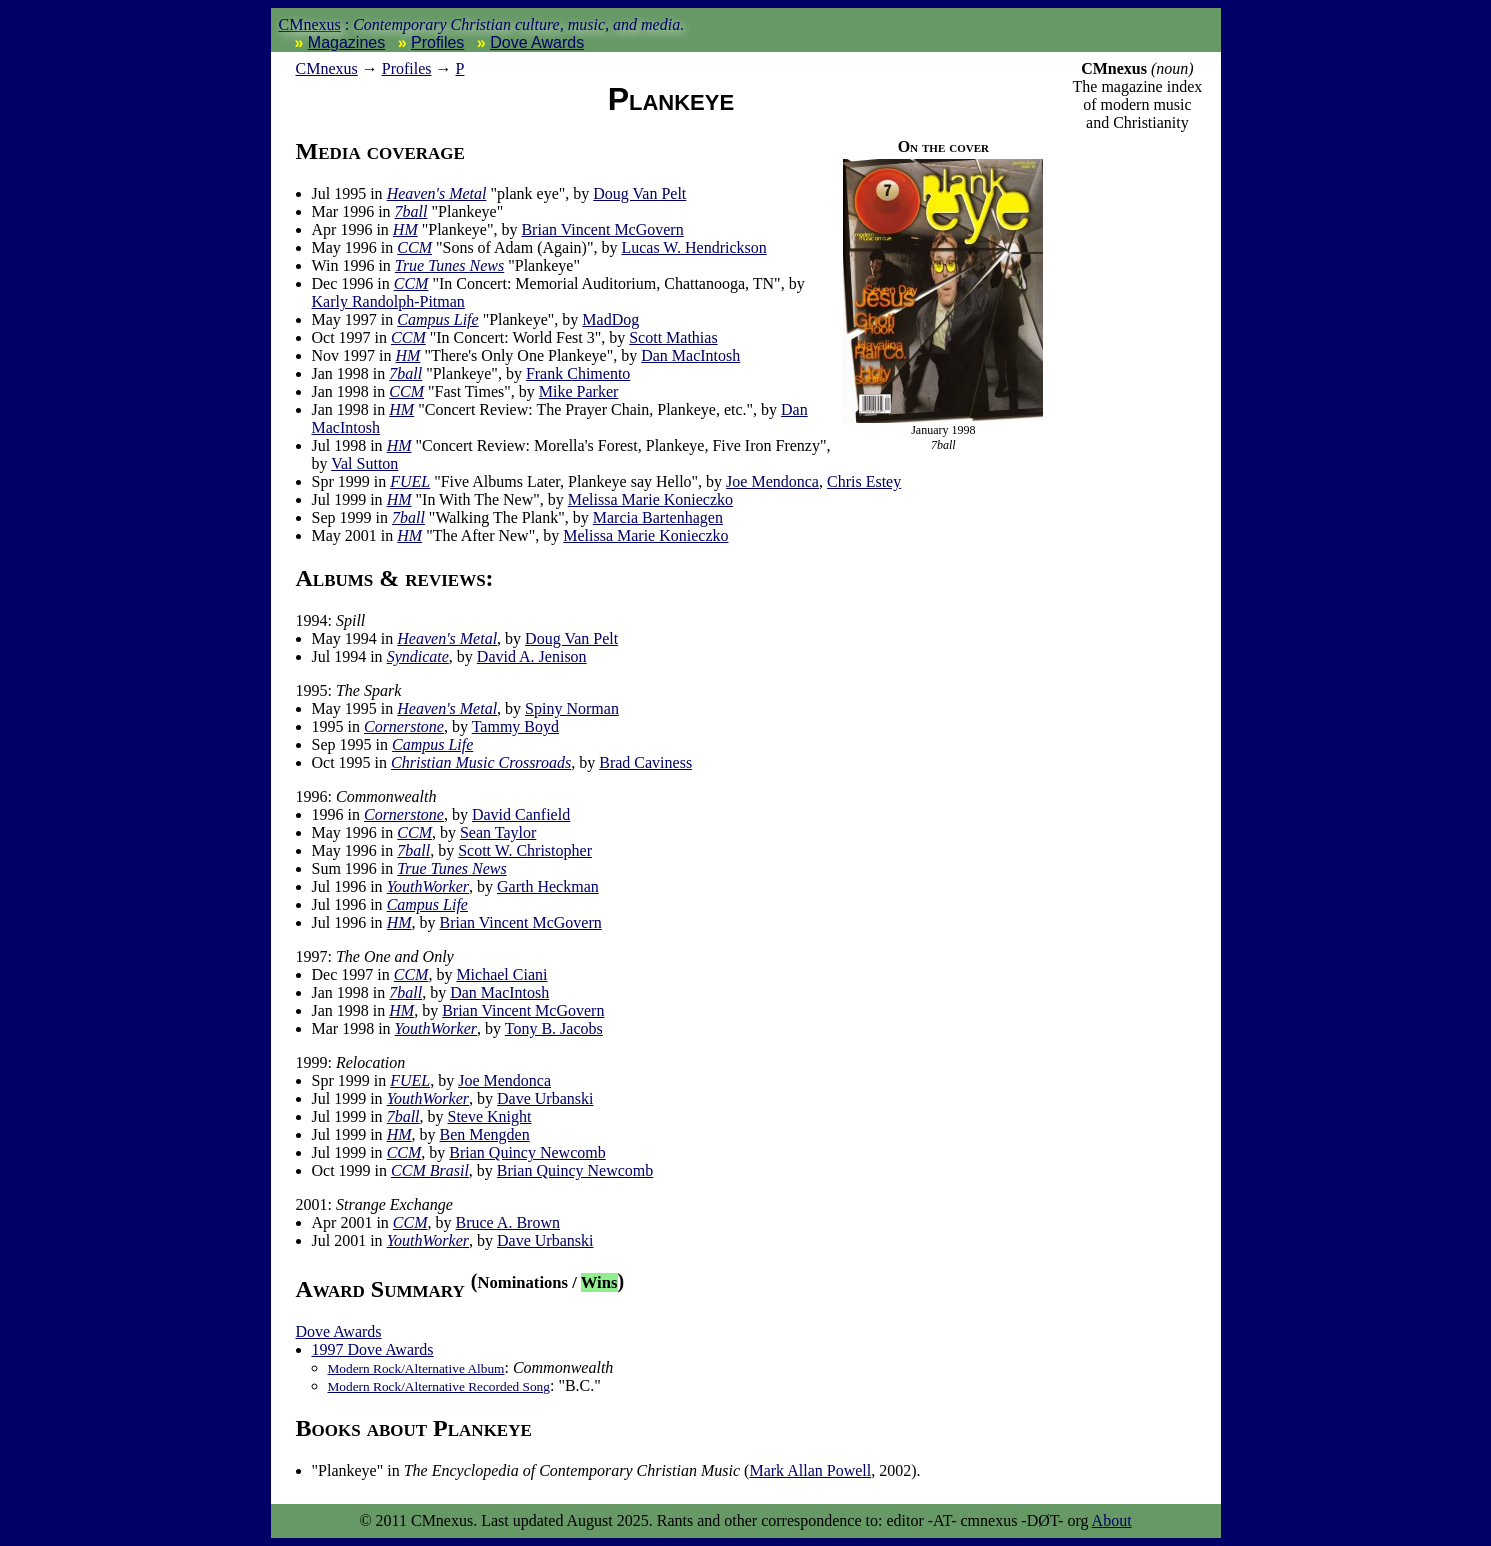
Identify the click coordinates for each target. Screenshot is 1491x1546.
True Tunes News (449, 265)
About (1112, 1520)
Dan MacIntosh (690, 355)
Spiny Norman (572, 708)
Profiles (437, 42)
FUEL (410, 481)
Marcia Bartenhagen (658, 517)
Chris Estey (864, 481)
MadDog (610, 319)
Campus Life (437, 319)
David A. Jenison (532, 656)
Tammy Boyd (515, 726)
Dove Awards (537, 42)
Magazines (346, 42)
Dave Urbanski (545, 1098)
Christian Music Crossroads (481, 762)
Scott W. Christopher (525, 850)
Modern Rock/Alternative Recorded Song (439, 1386)
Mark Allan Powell (810, 1470)
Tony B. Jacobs (554, 1028)
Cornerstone (404, 726)
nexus (327, 68)
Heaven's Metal (437, 193)
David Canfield (521, 814)
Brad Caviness (645, 762)
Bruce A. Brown (508, 1222)
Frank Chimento (578, 373)
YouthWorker (428, 886)
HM (405, 229)
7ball (411, 211)
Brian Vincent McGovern (602, 229)
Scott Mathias (673, 337)
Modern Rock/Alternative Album (416, 1368)
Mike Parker (579, 391)
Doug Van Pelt (639, 193)
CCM (414, 247)
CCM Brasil (430, 1170)
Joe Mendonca (772, 481)
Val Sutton (364, 463)
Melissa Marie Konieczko (650, 499)
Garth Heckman (548, 886)
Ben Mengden (485, 1134)
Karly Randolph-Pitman (388, 301)
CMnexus (310, 24)
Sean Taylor (498, 832)
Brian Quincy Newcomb (527, 1152)
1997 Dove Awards (373, 1349)
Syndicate (418, 656)
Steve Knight (490, 1116)
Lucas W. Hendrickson (693, 247)
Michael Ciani (501, 974)
